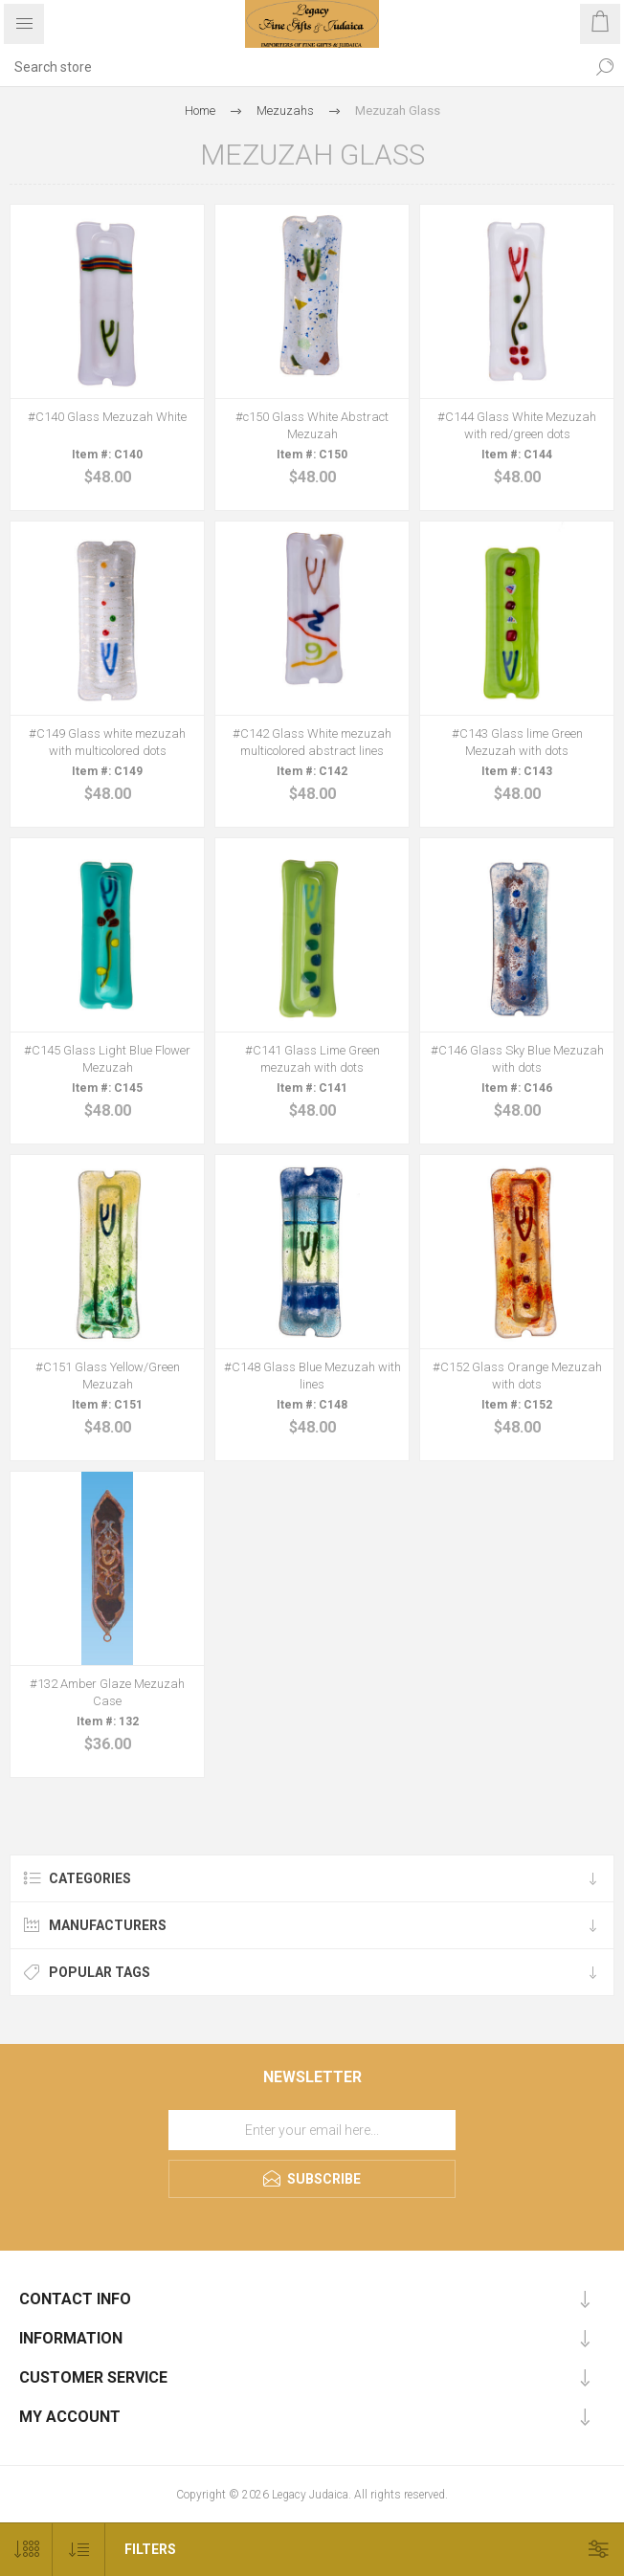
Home (200, 110)
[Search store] (293, 67)
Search (605, 67)
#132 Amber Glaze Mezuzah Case (107, 1692)
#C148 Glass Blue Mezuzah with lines (312, 1375)
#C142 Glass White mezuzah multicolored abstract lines (312, 742)
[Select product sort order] (79, 2549)
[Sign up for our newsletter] (312, 2130)
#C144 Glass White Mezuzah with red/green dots (516, 425)
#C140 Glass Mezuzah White (107, 417)
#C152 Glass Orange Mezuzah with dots (517, 1375)
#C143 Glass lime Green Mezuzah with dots (517, 742)
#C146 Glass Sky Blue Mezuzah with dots (517, 1059)
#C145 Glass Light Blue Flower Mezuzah (107, 1059)
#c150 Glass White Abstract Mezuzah (312, 425)
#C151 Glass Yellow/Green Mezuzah (107, 1375)
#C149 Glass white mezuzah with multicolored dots (107, 742)
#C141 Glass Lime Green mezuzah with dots (312, 1059)
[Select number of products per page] (26, 2549)
